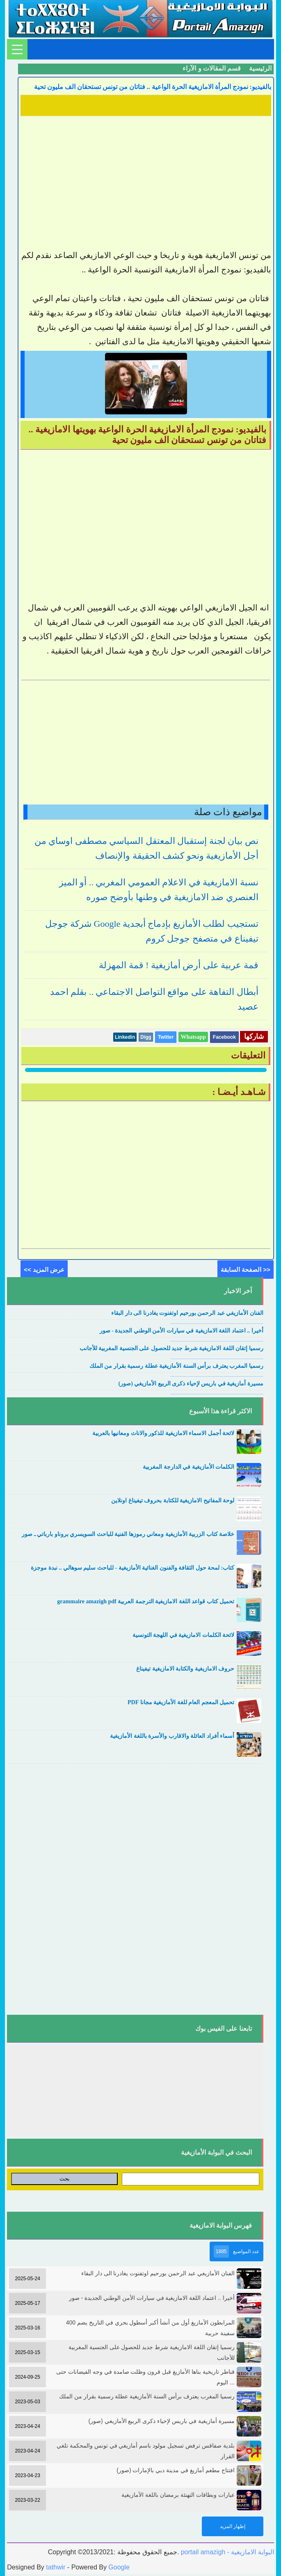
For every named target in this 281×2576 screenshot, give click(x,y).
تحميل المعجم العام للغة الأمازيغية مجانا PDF (181, 1702)
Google (119, 2567)
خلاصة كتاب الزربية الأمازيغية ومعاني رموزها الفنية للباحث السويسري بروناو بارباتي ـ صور (128, 1534)
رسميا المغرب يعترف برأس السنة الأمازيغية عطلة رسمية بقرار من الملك (176, 1366)
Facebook (224, 1037)
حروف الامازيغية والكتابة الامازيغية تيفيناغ (185, 1669)
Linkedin (125, 1037)
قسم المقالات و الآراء (212, 68)
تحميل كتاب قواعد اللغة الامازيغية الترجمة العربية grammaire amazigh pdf (145, 1601)
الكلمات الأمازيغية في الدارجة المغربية (188, 1467)
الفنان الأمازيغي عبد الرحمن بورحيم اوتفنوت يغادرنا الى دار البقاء (187, 1313)
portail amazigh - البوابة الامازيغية (226, 2552)
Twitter (166, 1037)
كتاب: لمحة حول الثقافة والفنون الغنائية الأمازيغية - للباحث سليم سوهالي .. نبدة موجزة (132, 1568)
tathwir (55, 2567)
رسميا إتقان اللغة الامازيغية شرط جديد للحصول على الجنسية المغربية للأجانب (171, 1348)
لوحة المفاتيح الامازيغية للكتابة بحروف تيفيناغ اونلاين (172, 1500)
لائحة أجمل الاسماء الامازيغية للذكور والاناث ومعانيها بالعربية (163, 1433)
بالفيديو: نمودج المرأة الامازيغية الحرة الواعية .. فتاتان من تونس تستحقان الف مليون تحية (152, 86)
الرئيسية (260, 68)
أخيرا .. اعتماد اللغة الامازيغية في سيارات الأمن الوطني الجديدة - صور (181, 1331)
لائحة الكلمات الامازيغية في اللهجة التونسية (184, 1635)
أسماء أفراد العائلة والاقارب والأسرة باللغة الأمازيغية (172, 1736)
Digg (145, 1037)
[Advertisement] (146, 176)
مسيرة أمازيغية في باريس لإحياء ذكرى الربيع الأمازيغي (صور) (191, 1384)
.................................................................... (216, 1322)
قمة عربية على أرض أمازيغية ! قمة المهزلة (178, 965)
